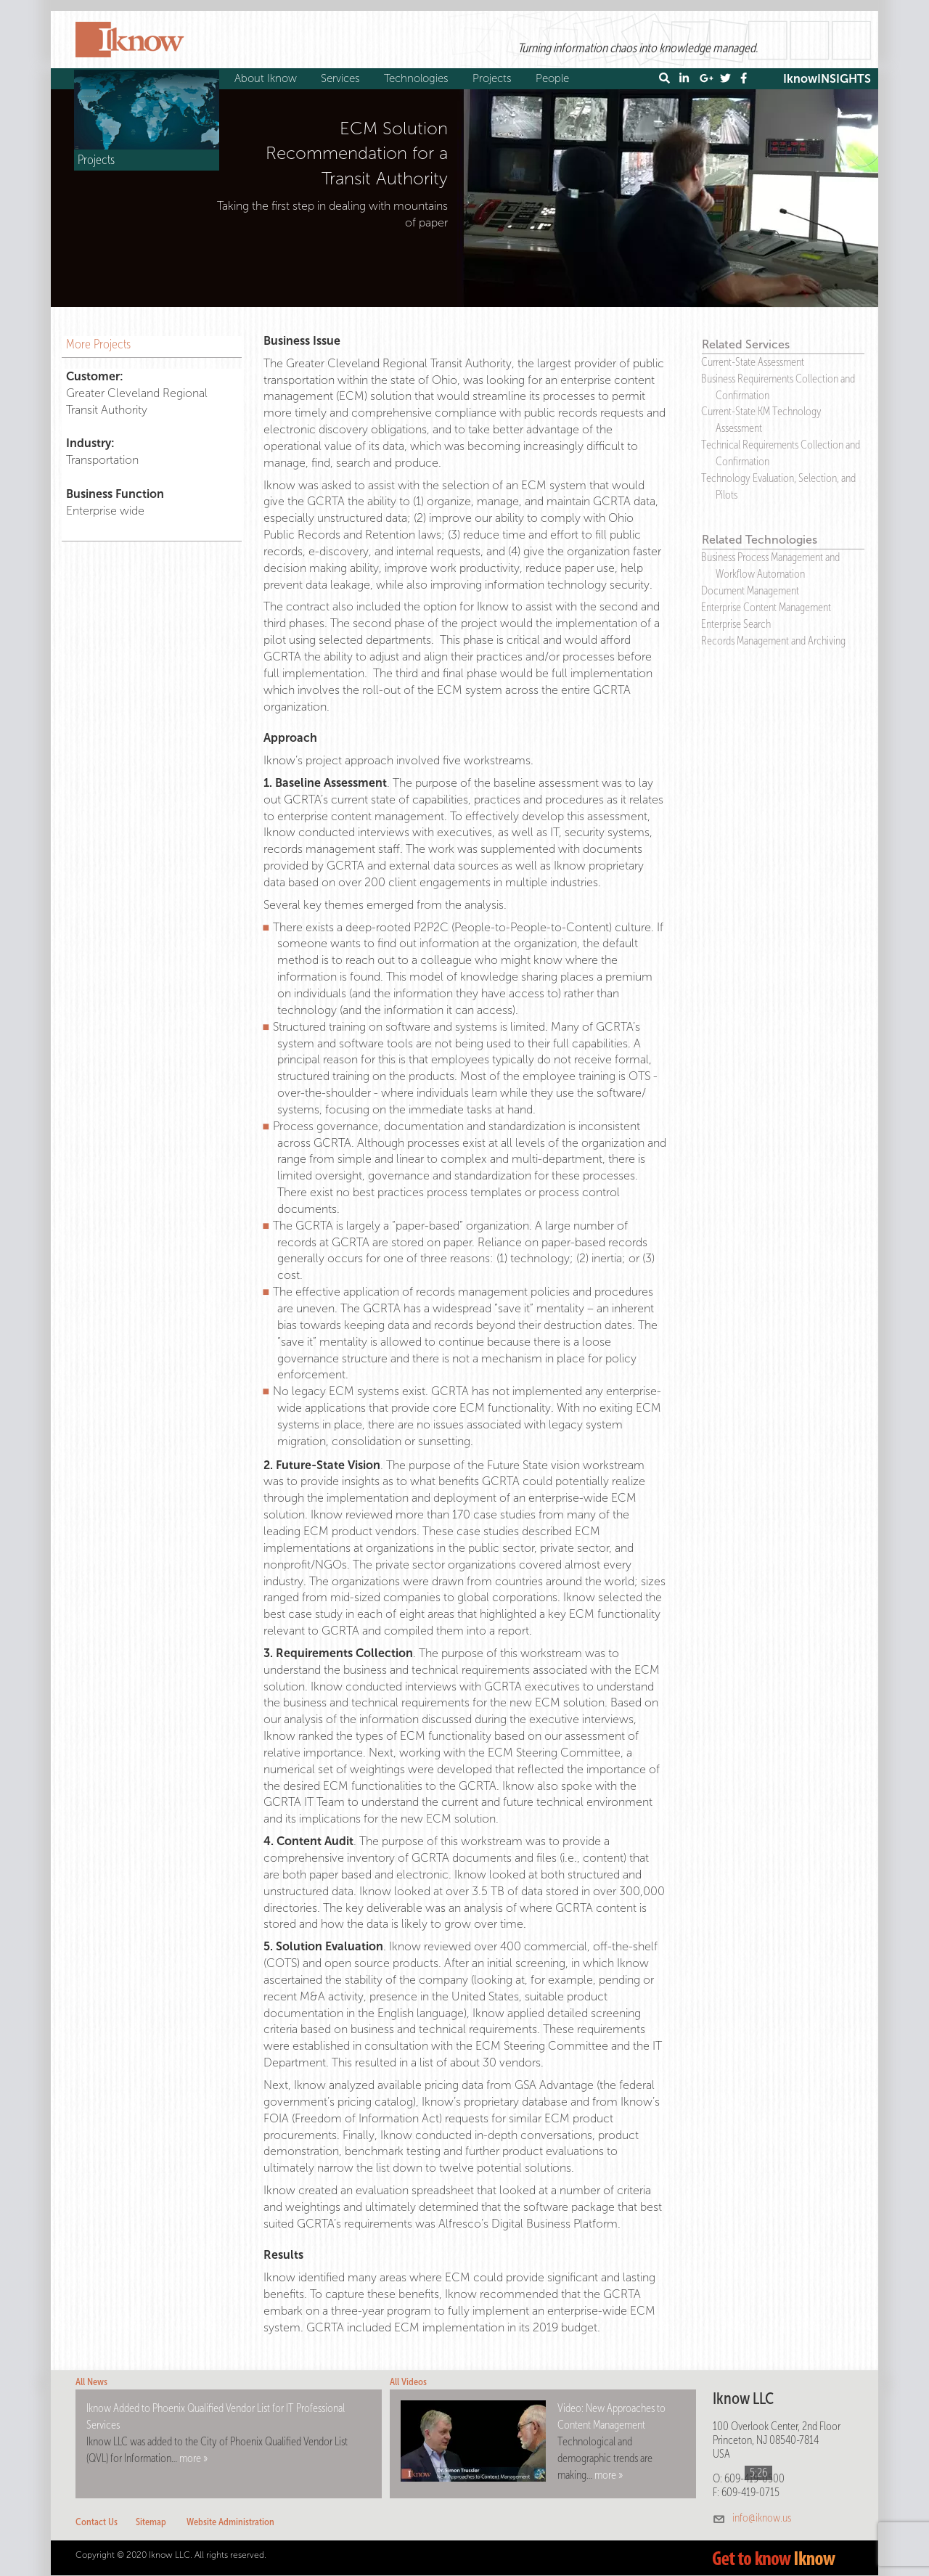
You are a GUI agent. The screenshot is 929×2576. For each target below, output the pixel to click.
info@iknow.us (761, 2517)
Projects (494, 78)
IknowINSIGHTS (827, 79)
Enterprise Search (736, 624)
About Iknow (267, 78)
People (554, 78)
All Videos (408, 2382)
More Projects (98, 344)
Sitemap (151, 2522)
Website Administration (230, 2522)
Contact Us (96, 2522)
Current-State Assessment (752, 362)
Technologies (418, 78)
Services (342, 78)
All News (91, 2382)
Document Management (750, 590)
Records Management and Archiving (773, 640)
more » (193, 2458)
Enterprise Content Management (766, 607)
